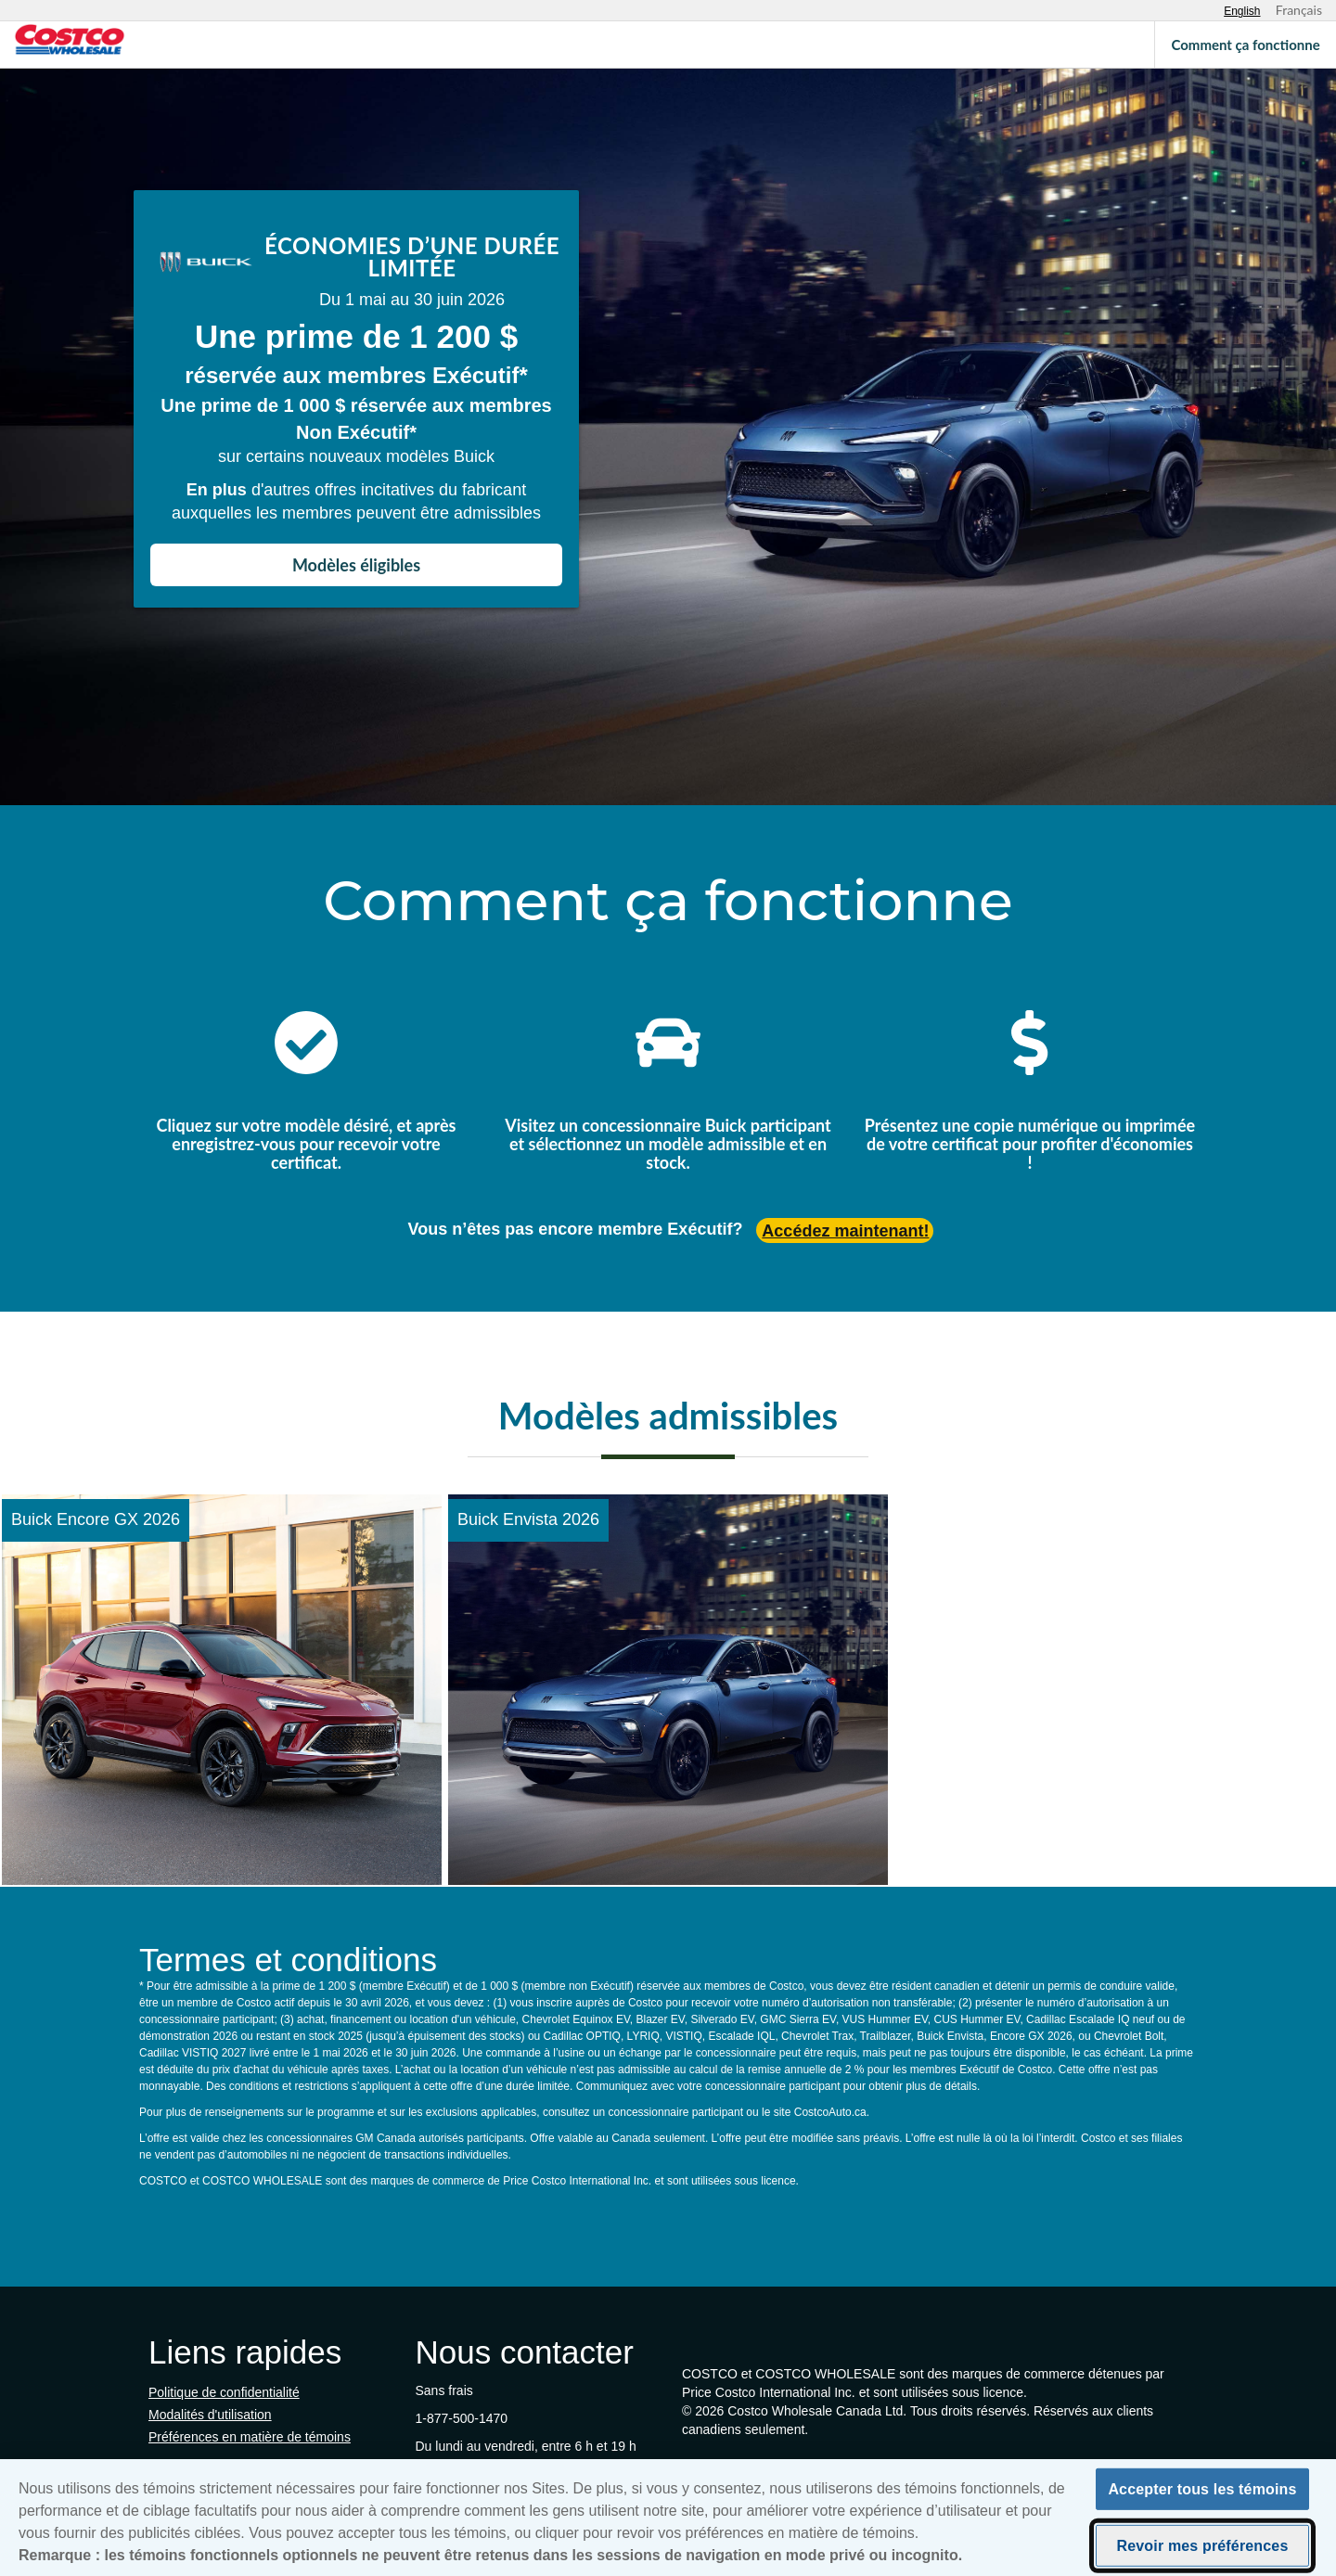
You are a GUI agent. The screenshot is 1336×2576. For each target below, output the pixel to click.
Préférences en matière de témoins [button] (249, 2436)
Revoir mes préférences (1203, 2551)
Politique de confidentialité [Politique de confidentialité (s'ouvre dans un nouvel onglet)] (224, 2392)
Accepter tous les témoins (1202, 2495)
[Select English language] (1242, 11)
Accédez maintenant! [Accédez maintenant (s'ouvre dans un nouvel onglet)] (845, 1231)
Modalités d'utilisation (210, 2414)
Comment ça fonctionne (1245, 44)
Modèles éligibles (356, 565)
